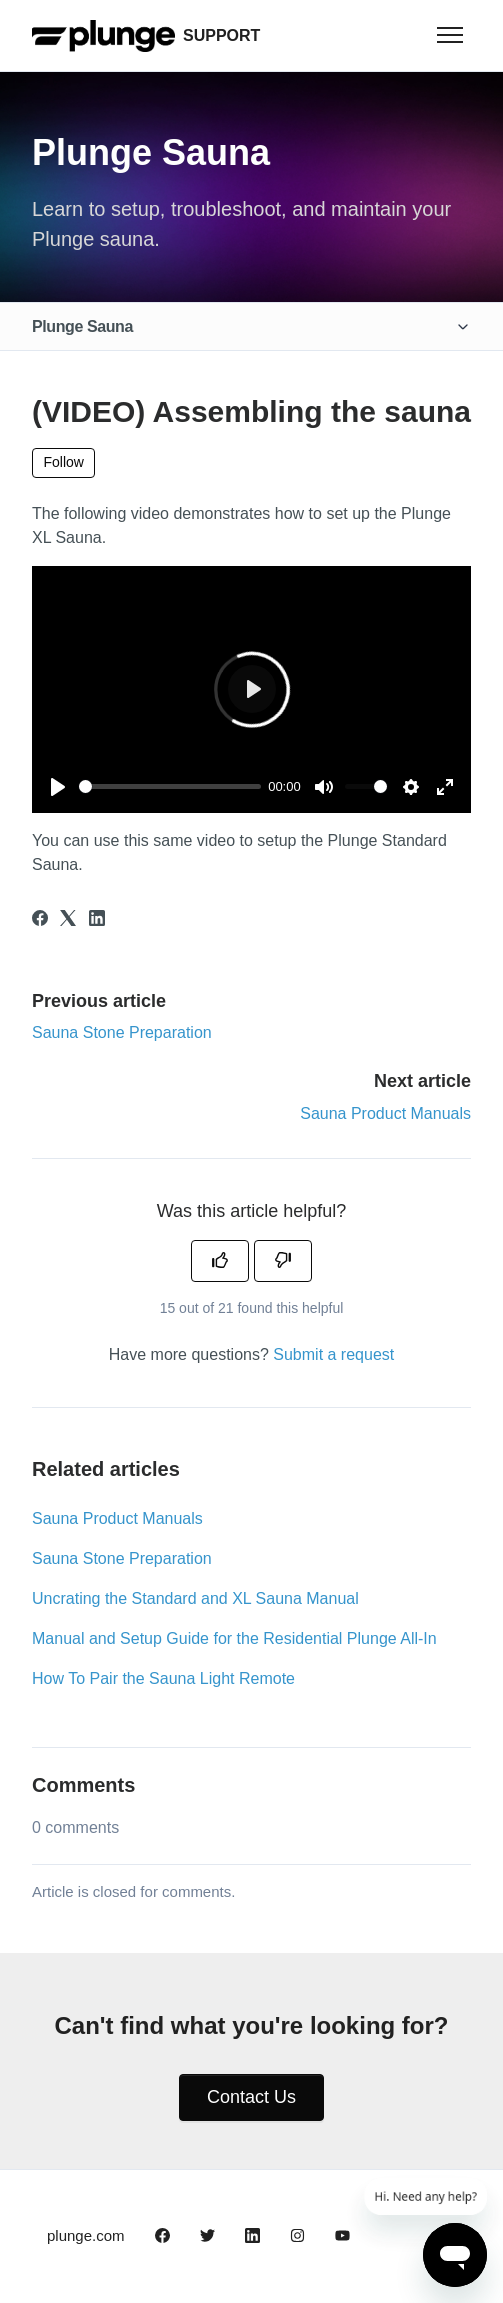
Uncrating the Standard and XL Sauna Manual (195, 1598)
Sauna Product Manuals (385, 1113)
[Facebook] (40, 920)
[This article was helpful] (220, 1261)
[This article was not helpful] (283, 1261)
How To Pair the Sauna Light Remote (163, 1678)
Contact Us (251, 2097)
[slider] (170, 786)
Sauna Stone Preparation (122, 1032)
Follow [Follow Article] (64, 462)
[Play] (58, 787)
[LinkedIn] (97, 920)
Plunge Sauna (82, 326)
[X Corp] (68, 920)
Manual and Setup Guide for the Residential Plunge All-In (234, 1638)
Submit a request (333, 1354)
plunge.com (86, 2235)
